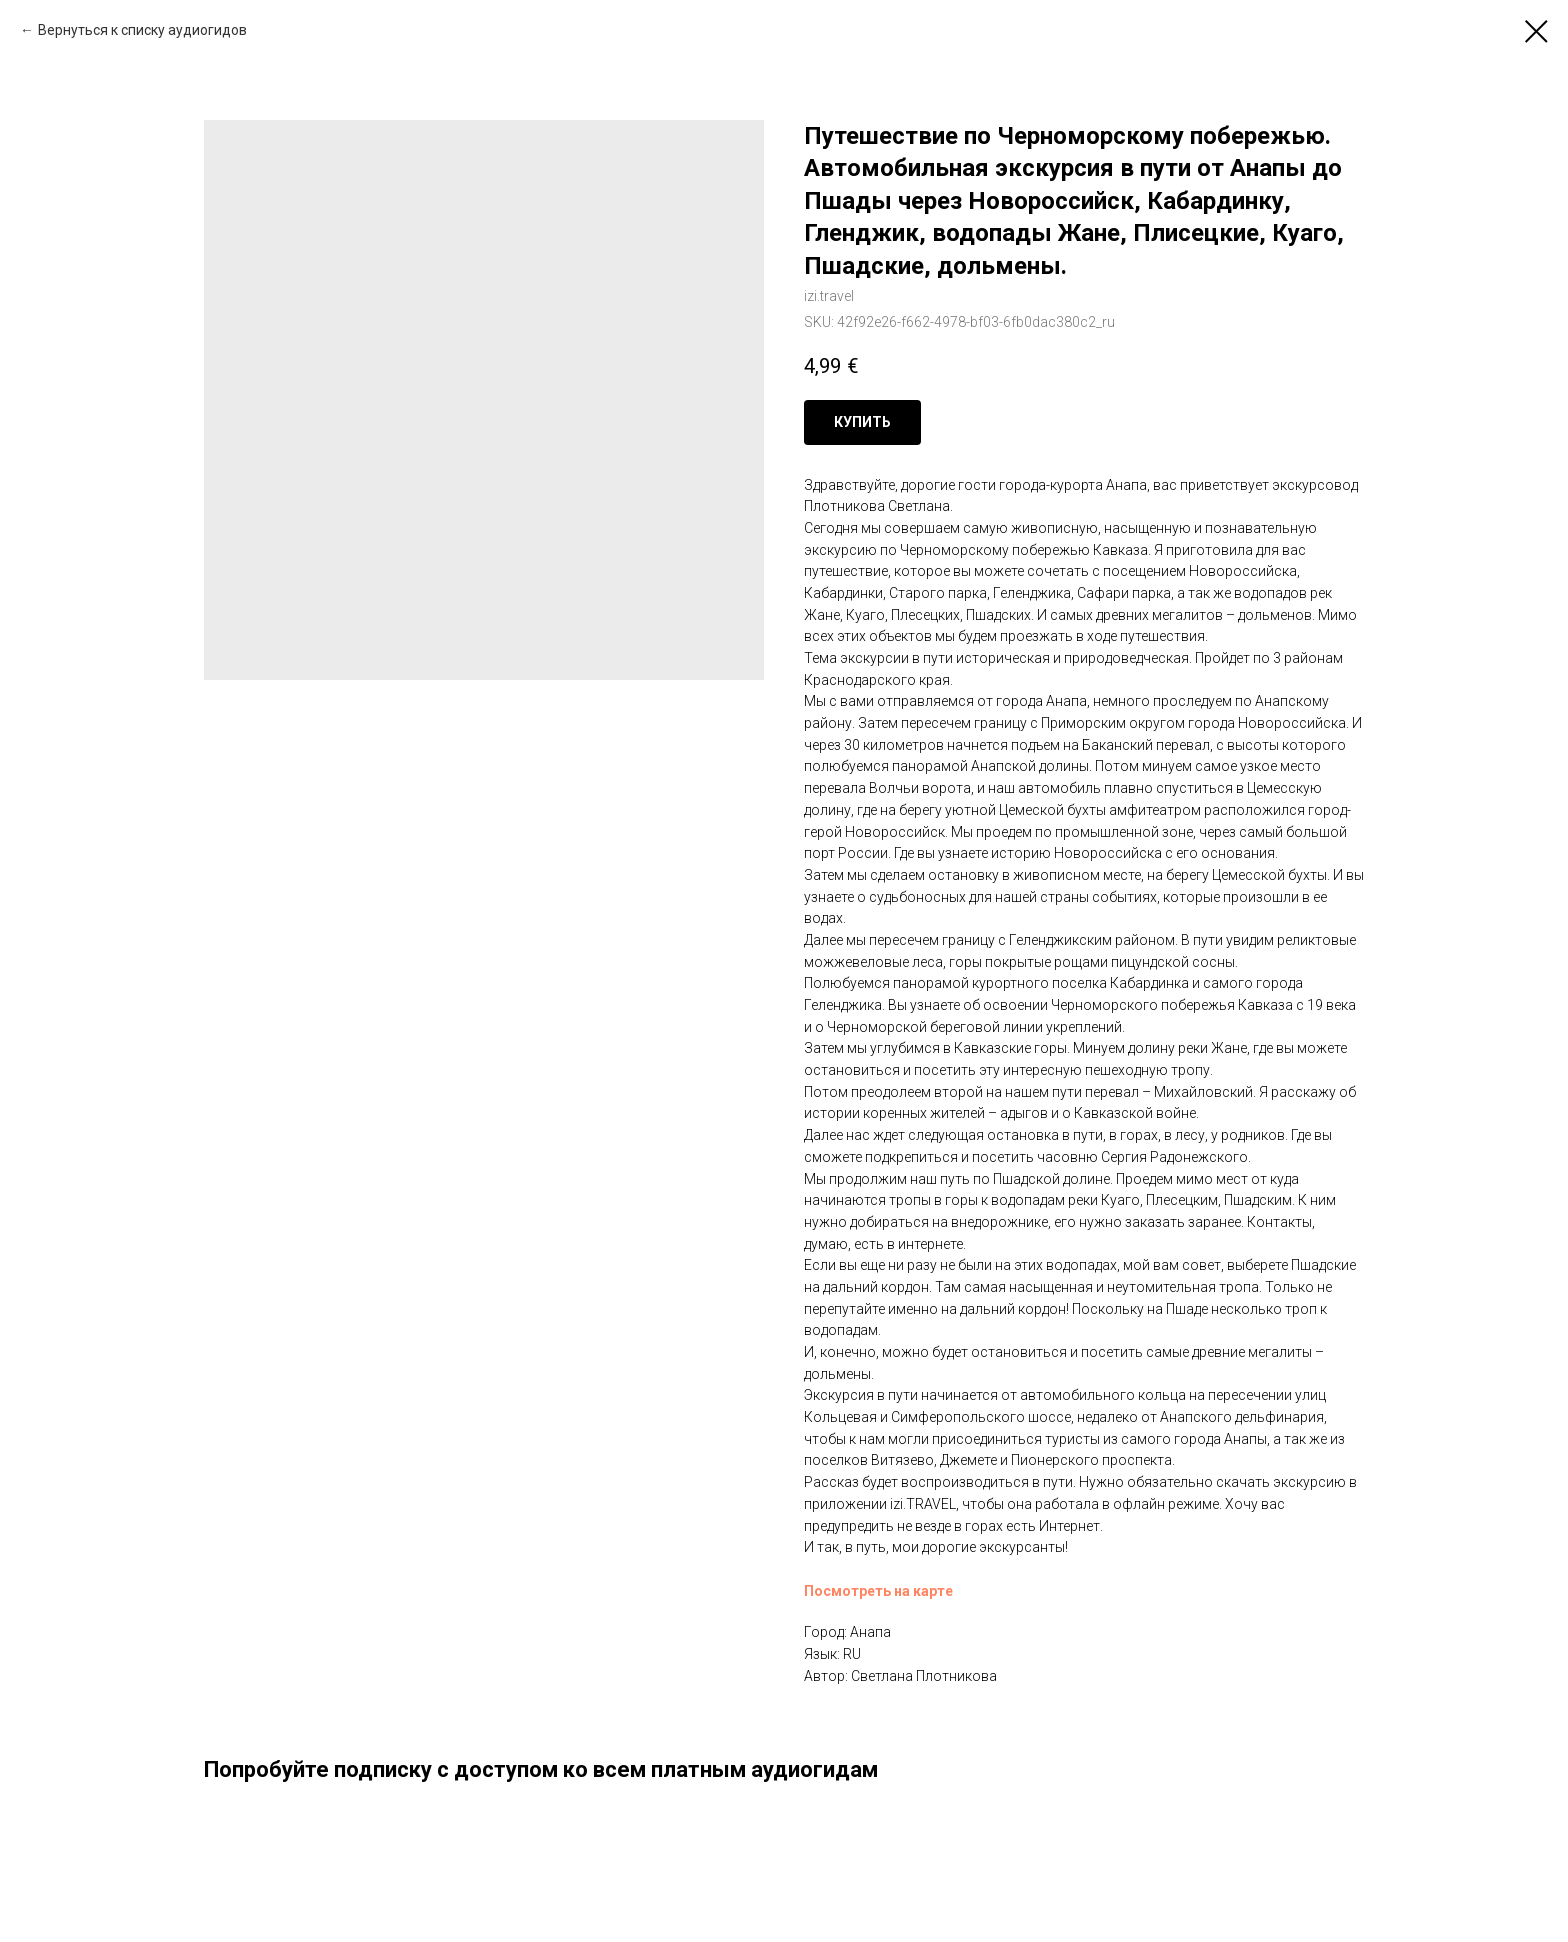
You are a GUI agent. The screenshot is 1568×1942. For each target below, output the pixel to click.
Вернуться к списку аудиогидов (142, 30)
